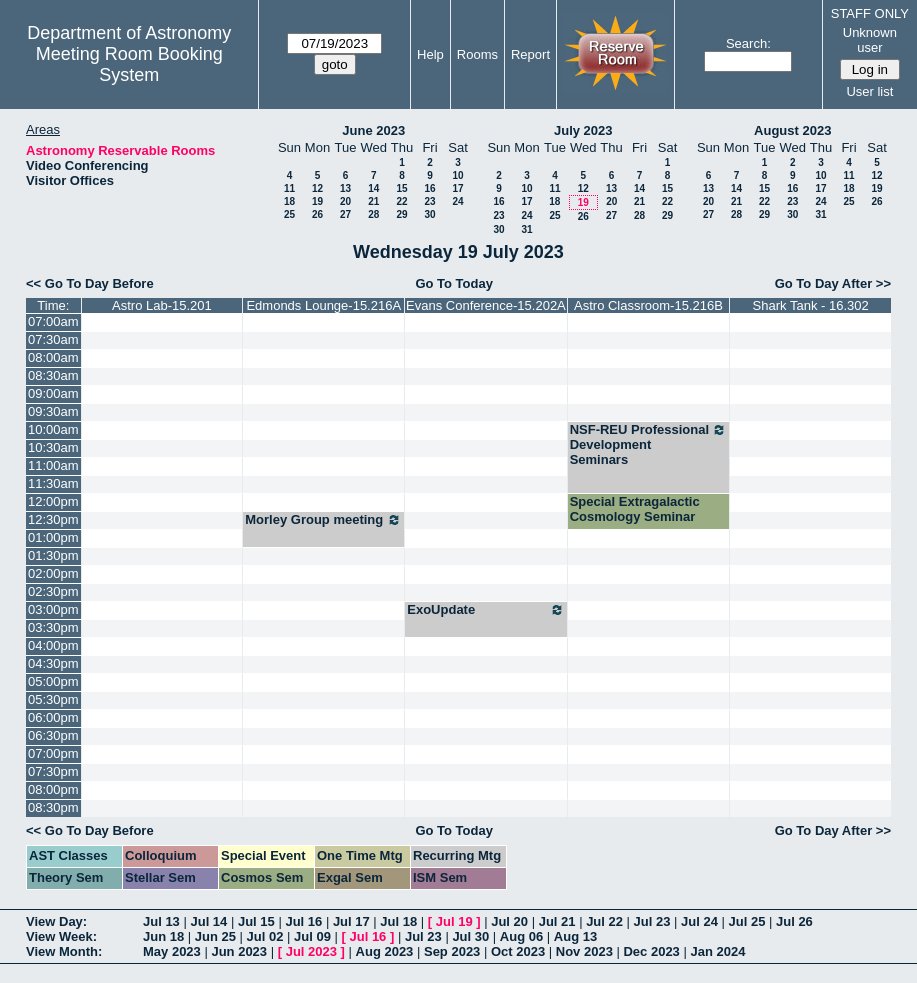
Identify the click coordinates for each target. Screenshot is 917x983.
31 (526, 229)
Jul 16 (303, 921)
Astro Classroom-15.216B (648, 305)
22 (401, 201)
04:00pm (53, 645)
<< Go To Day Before (90, 283)
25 (289, 214)
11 (289, 188)
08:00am (53, 357)
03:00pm (53, 609)
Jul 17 (351, 921)
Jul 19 (454, 921)
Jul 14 (208, 921)
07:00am (53, 321)
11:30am (53, 483)
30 (429, 214)
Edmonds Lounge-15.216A (323, 305)
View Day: (56, 921)
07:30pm (53, 771)
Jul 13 (161, 921)
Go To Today (454, 283)
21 (373, 201)
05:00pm (53, 681)
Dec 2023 (651, 951)
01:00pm (53, 537)
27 (345, 214)
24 (457, 201)
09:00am (53, 393)
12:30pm (53, 519)
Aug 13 (575, 936)
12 (317, 188)
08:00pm (53, 789)
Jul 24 (699, 921)
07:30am (53, 339)
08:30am (53, 375)
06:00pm (53, 717)
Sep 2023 (452, 951)
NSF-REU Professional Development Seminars (649, 444)
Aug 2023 (385, 951)
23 (429, 201)
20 (345, 201)
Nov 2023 (584, 951)
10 (457, 175)
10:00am (53, 429)
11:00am (53, 465)
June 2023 (373, 130)
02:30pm (53, 591)
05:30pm (53, 699)
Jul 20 (509, 921)
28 (373, 214)
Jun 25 (215, 936)
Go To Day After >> (833, 283)
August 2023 (792, 130)
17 (457, 188)
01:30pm (53, 555)
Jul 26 (794, 921)
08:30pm (53, 807)
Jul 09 (312, 936)
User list (869, 91)
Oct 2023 (518, 951)
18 (289, 201)
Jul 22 (604, 921)
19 (317, 201)
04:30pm (53, 663)
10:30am (53, 447)
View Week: (61, 936)
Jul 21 (557, 921)
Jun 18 (163, 936)
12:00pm (53, 501)
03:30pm (53, 627)
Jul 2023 (311, 951)
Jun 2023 (239, 951)
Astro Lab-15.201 (162, 305)
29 (401, 214)
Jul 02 (265, 936)
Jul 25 (747, 921)
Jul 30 (470, 936)
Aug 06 (521, 936)
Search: (748, 43)
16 (429, 188)
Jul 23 (652, 921)
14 (373, 188)
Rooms (477, 54)
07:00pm (53, 753)
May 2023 (172, 951)
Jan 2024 (717, 951)
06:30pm (53, 735)
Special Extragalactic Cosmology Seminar (635, 509)
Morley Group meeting (323, 520)
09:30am (53, 411)
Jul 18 (398, 921)
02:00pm (53, 573)
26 (317, 214)
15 (401, 188)
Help (430, 54)
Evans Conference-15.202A (486, 305)
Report (530, 54)
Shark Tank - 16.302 (811, 305)
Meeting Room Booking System (129, 64)
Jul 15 (256, 921)
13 (345, 188)
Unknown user (870, 40)
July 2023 (583, 130)
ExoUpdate (485, 610)
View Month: (64, 951)
